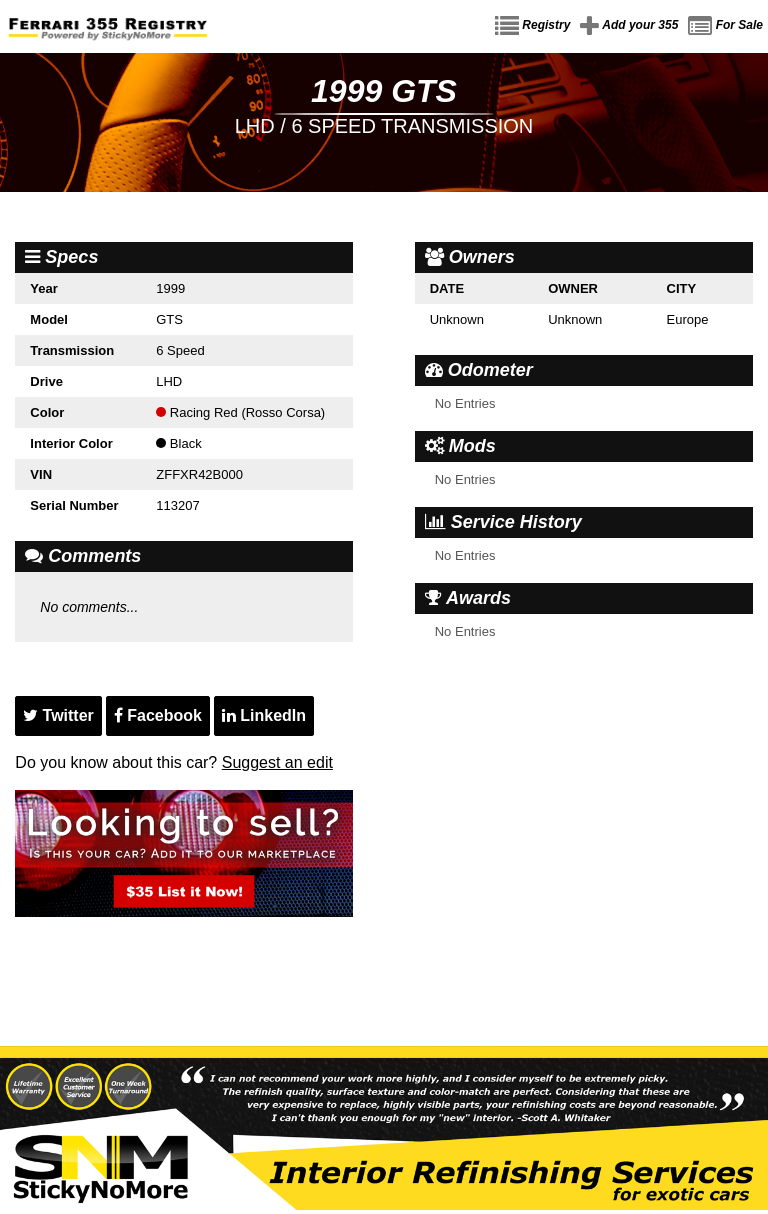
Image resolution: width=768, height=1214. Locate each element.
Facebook (158, 715)
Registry (532, 26)
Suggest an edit (277, 762)
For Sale (725, 26)
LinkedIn (264, 715)
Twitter (58, 715)
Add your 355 (629, 26)
